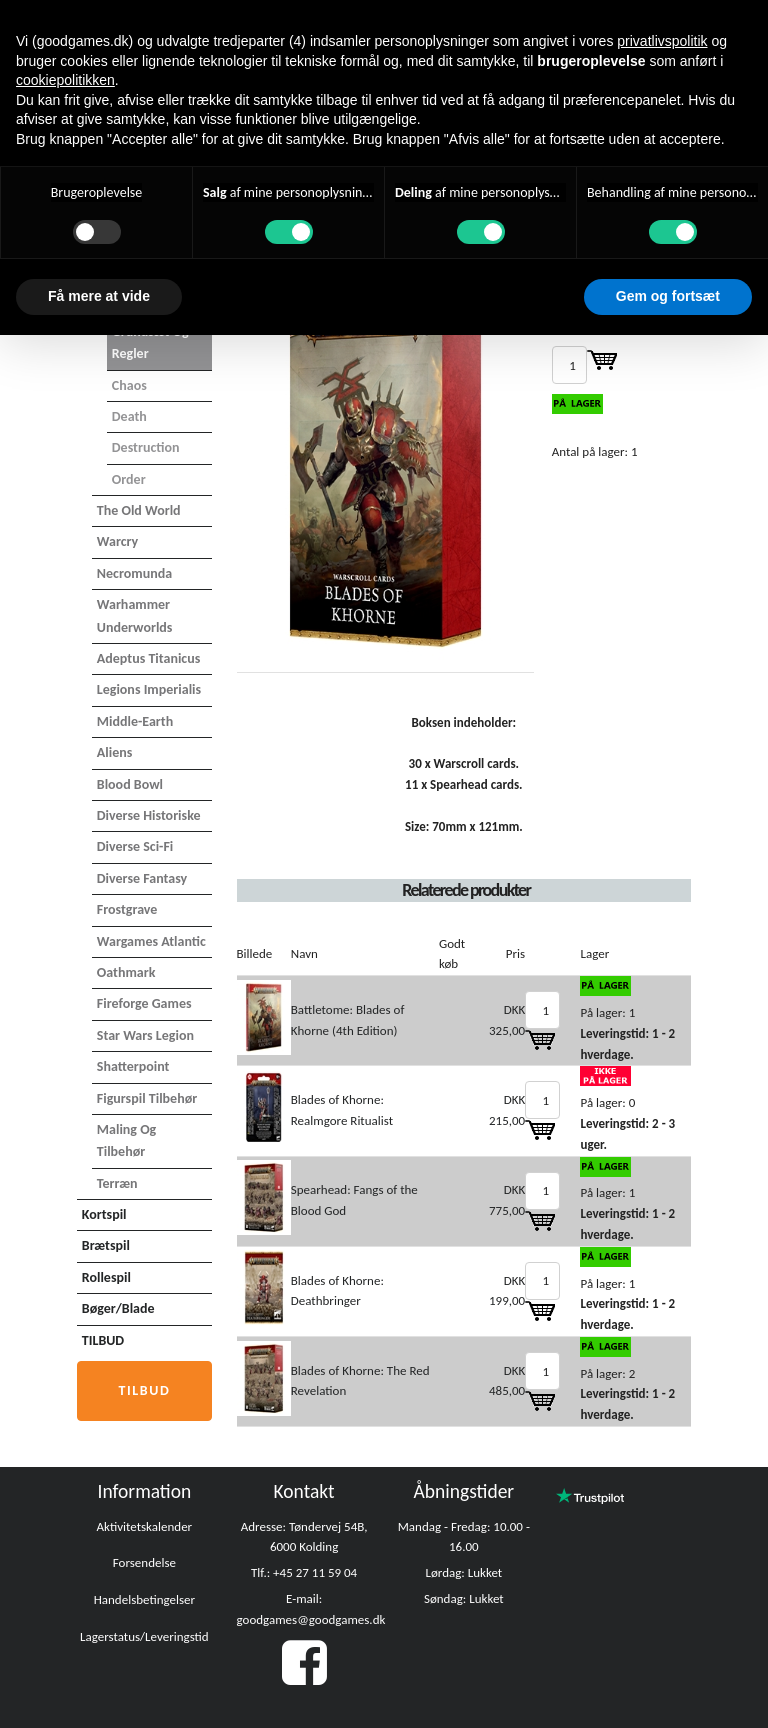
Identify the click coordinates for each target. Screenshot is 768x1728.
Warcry (117, 541)
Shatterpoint (133, 1066)
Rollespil (106, 1277)
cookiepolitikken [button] (65, 80)
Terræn (117, 1183)
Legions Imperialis (149, 689)
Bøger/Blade (118, 1308)
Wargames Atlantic (151, 941)
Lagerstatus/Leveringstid (144, 1636)
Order (129, 479)
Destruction (146, 447)
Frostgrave (127, 909)
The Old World (139, 510)
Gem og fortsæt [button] (668, 296)
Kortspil (104, 1214)
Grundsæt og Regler (150, 342)
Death (129, 416)
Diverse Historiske (149, 815)
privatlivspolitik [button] (662, 41)
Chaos (129, 385)
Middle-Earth (135, 721)
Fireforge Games (144, 1003)
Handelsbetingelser (144, 1599)
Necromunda (134, 573)
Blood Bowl (130, 784)
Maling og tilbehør (126, 1140)
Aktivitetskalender (145, 1526)
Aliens (115, 752)
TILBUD (103, 1340)
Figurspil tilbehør (147, 1098)
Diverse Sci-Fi (135, 846)
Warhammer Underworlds (135, 615)
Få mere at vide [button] (99, 296)
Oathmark (126, 972)
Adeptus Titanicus (149, 658)
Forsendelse (144, 1562)
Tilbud (144, 1390)
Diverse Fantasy (142, 878)
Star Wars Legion (145, 1035)
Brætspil (106, 1245)
